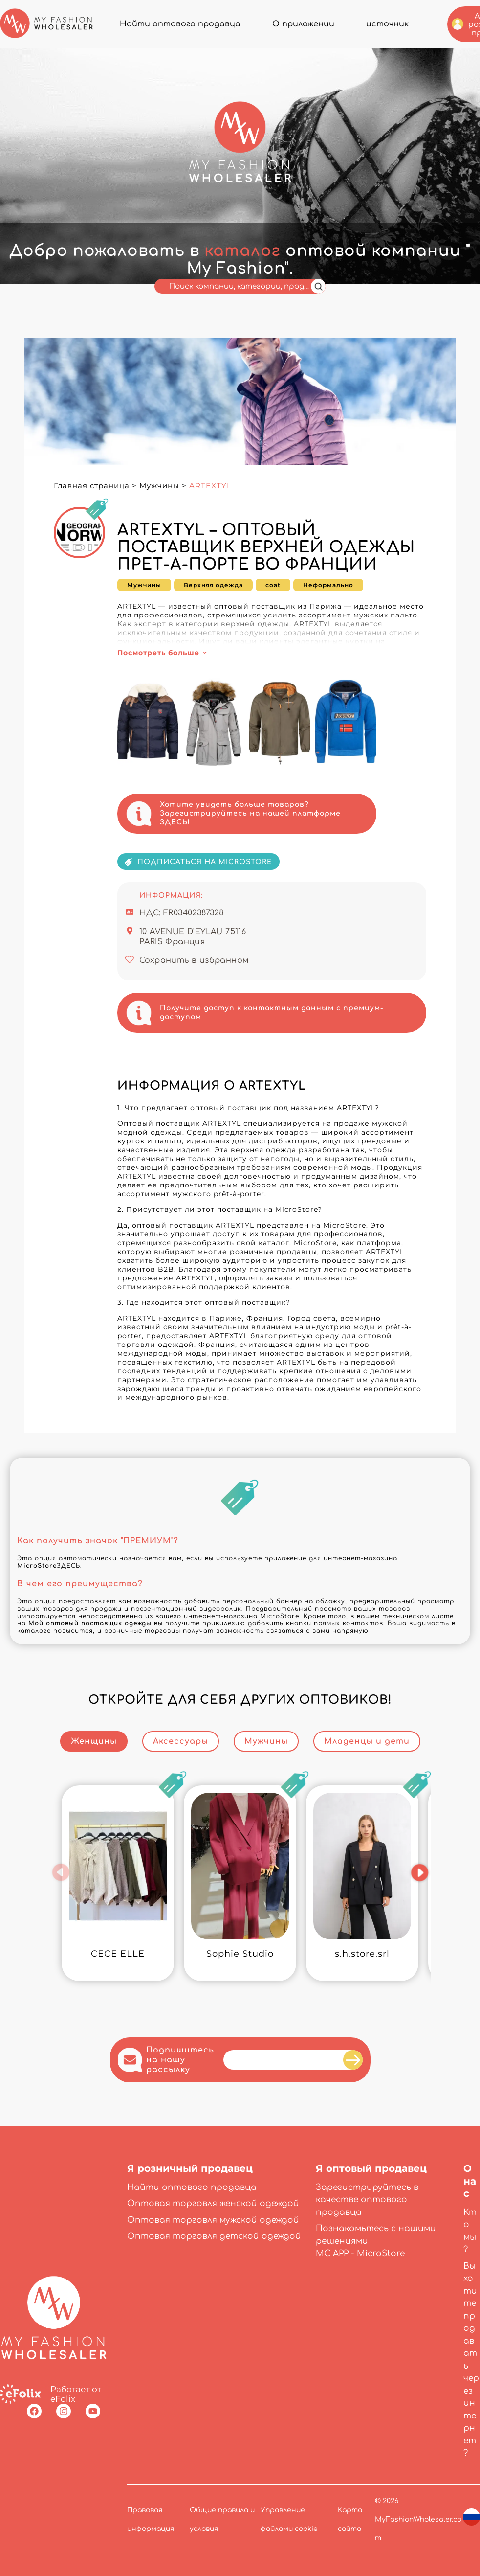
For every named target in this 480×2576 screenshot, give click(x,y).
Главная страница (92, 485)
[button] (60, 1872)
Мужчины (159, 485)
